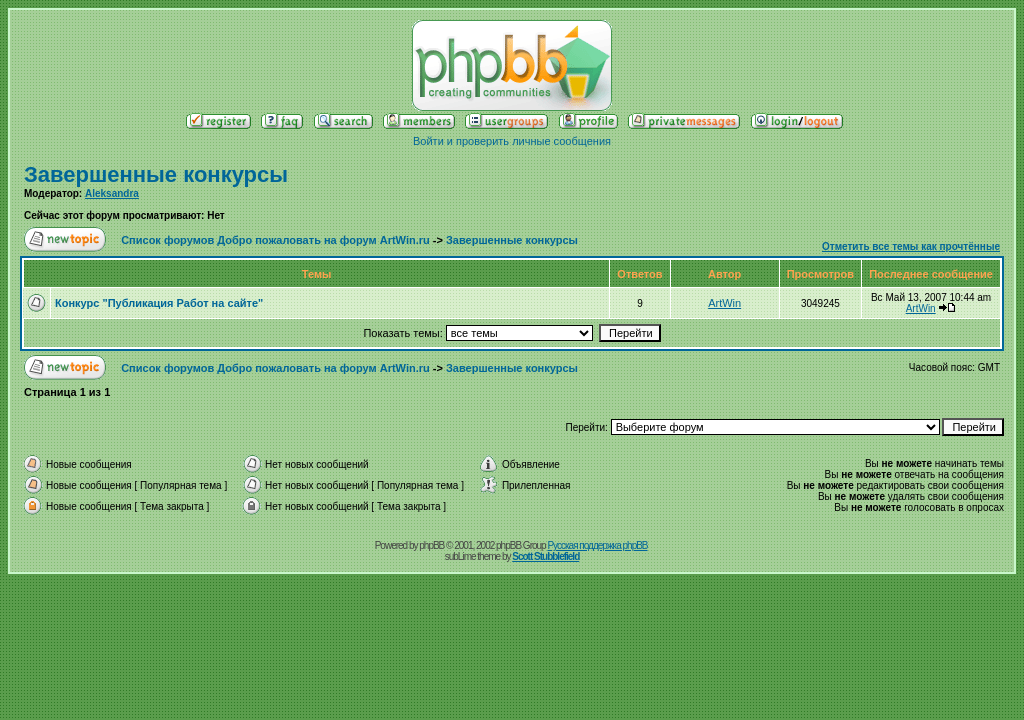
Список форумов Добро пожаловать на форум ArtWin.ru (275, 240)
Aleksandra (112, 193)
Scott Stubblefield (545, 556)
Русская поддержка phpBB (597, 545)
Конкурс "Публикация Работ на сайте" (159, 303)
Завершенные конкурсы (156, 174)
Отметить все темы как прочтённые (911, 246)
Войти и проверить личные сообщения (512, 141)
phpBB (431, 545)
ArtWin (724, 303)
